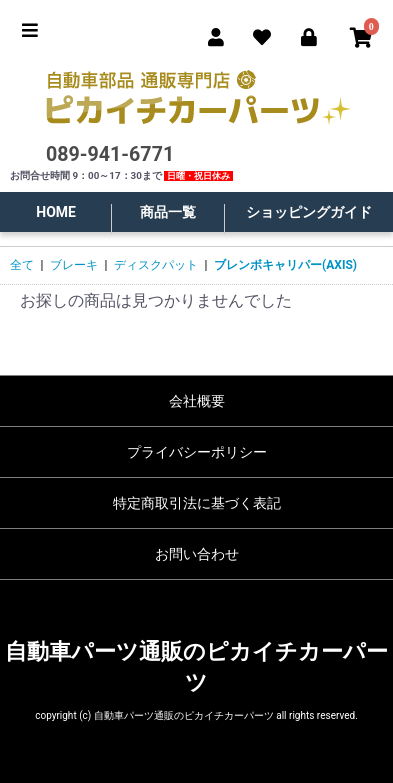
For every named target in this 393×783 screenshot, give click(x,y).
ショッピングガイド (309, 212)
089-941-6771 (110, 154)
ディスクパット (156, 265)
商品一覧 (168, 212)
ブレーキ (74, 265)
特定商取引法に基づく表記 (197, 503)
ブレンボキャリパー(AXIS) (285, 265)
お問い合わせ (197, 554)
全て (22, 265)
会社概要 (197, 401)
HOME (56, 212)
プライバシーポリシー (197, 452)
